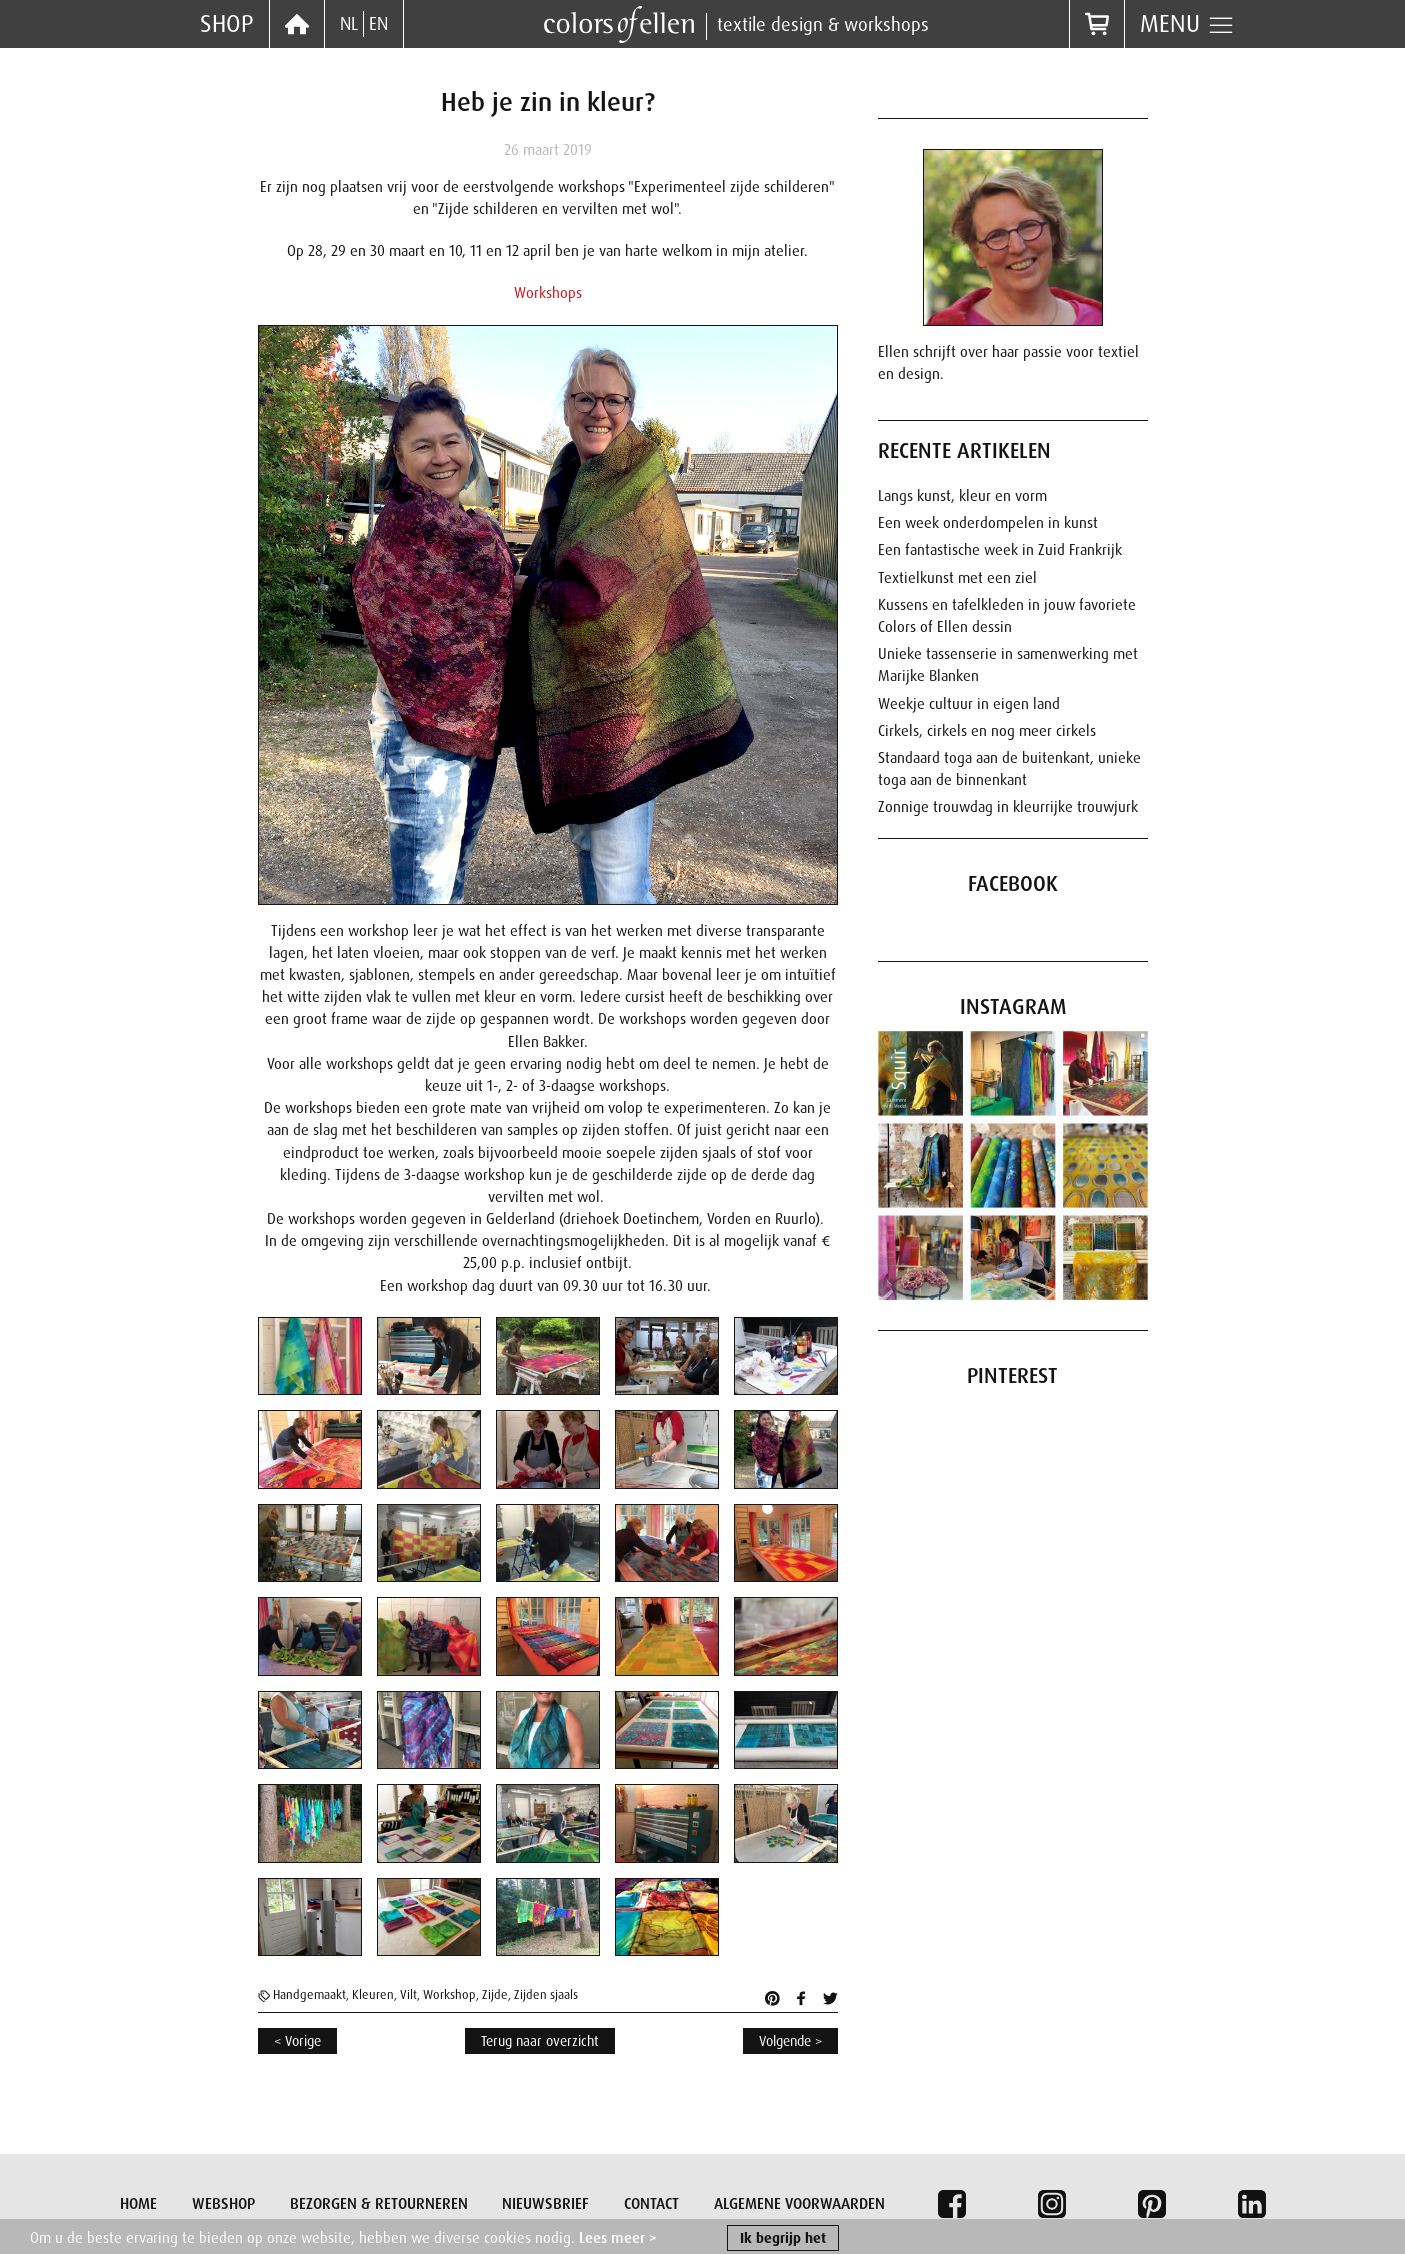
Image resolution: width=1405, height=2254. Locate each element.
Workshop (449, 1995)
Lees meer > (618, 2242)
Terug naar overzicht (540, 2041)
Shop (227, 23)
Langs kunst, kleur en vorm (962, 496)
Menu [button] (1187, 24)
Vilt (408, 1995)
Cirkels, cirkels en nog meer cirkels (987, 731)
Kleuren (373, 1995)
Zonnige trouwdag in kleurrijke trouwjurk (1008, 807)
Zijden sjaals (546, 1995)
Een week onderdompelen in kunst (988, 523)
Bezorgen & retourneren (379, 2204)
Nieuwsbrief (545, 2204)
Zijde (495, 1995)
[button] (302, 1356)
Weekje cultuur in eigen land (969, 704)
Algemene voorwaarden (799, 2204)
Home (138, 2204)
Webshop (223, 2204)
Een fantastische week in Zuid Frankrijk (1000, 550)
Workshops (548, 293)
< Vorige (297, 2041)
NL (349, 24)
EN (378, 24)
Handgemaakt (309, 1995)
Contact (651, 2204)
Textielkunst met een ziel (957, 578)
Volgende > (790, 2041)
